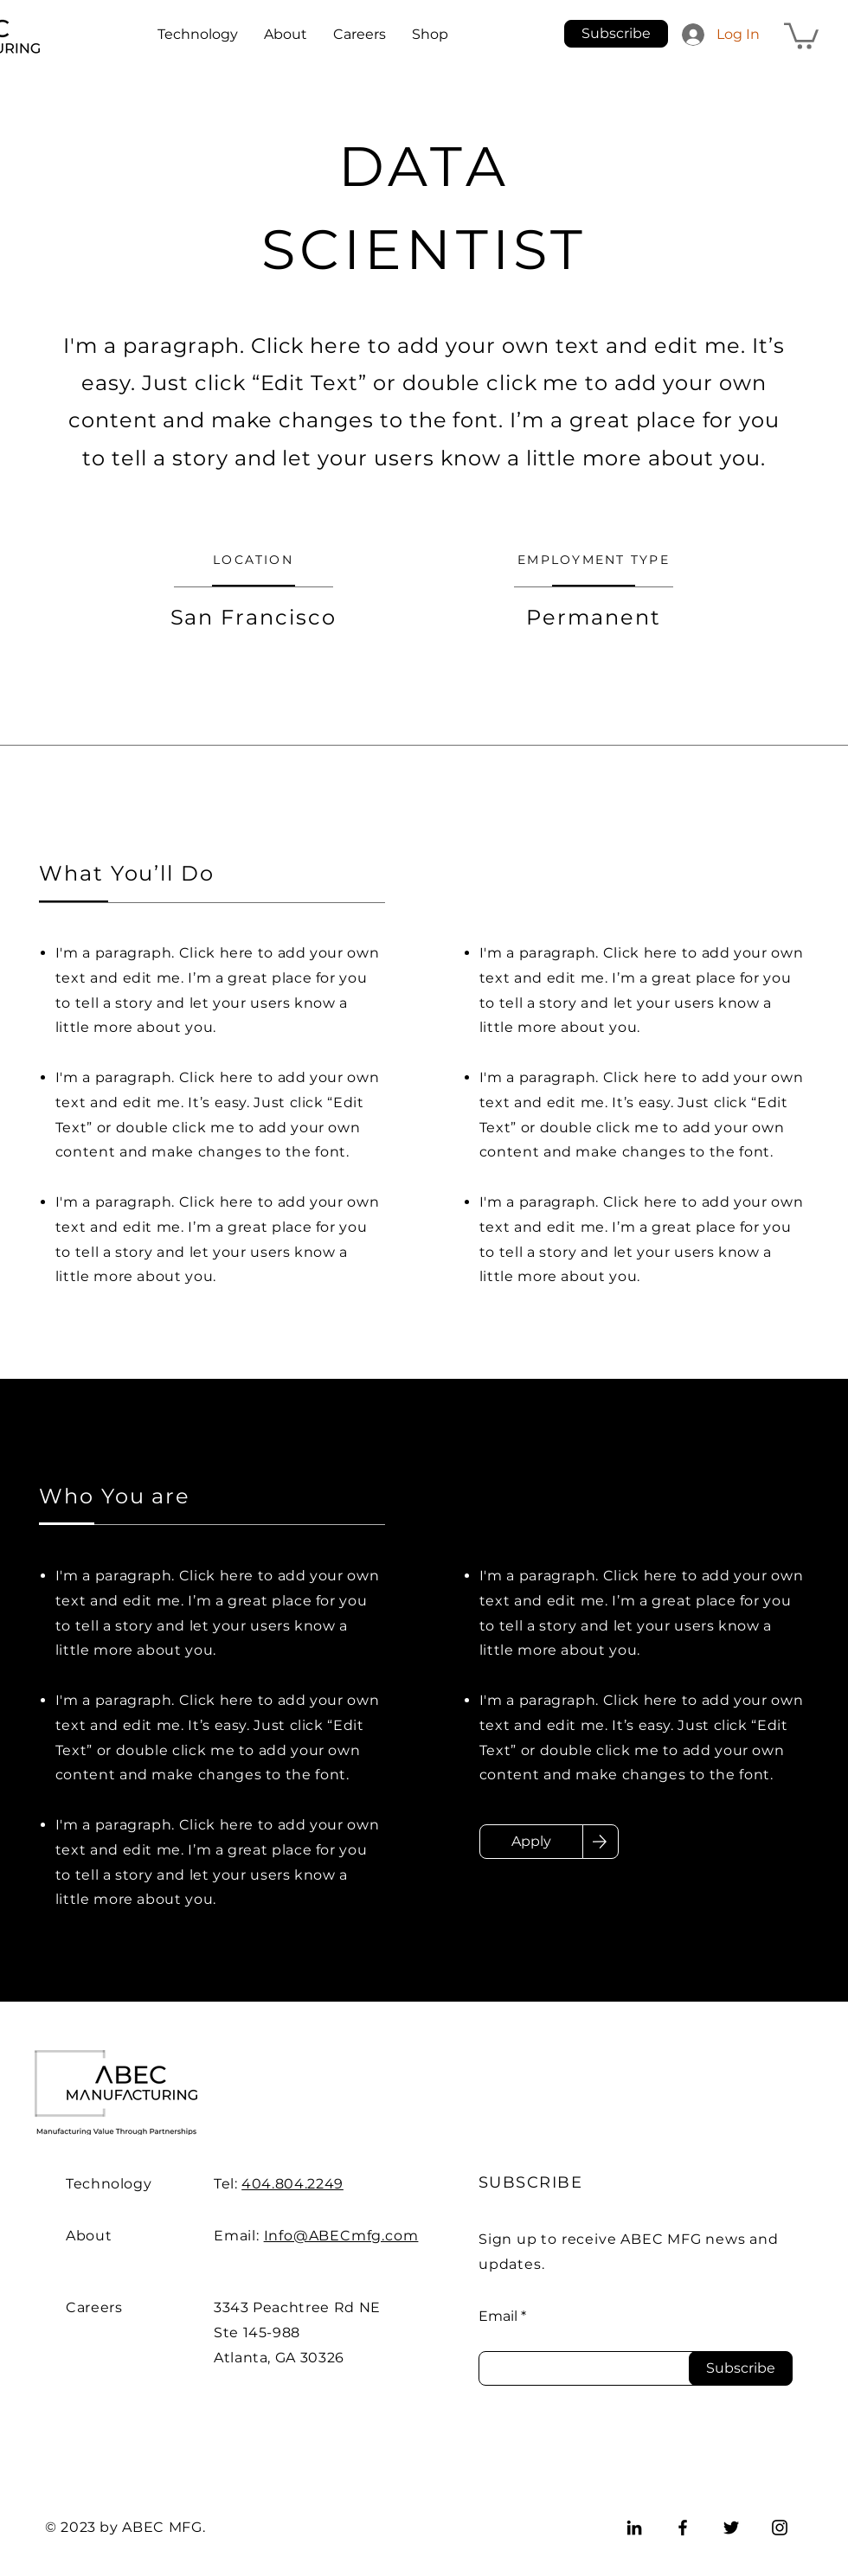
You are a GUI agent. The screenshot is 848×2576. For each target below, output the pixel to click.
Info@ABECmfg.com (341, 2235)
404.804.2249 (292, 2184)
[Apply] (531, 1841)
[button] (616, 34)
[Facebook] (682, 2527)
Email (498, 2316)
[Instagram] (779, 2527)
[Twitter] (731, 2527)
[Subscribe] (741, 2368)
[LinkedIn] (634, 2527)
